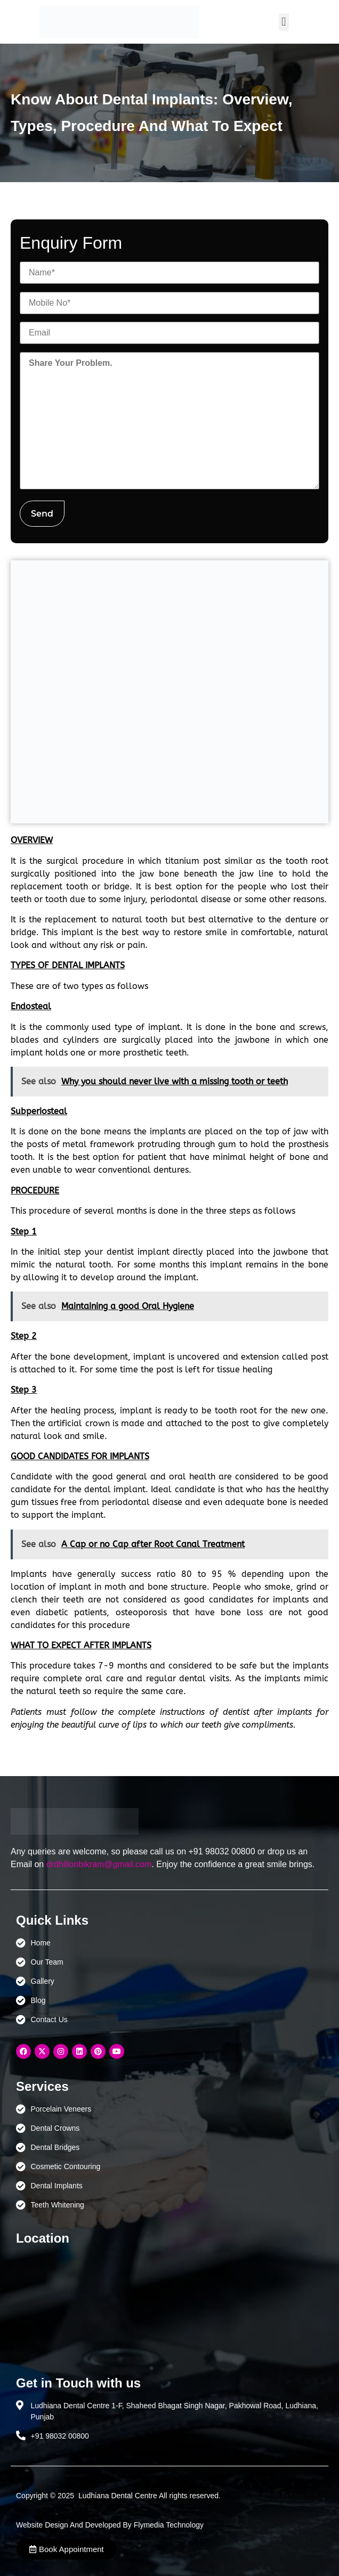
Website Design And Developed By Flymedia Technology (110, 2525)
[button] (284, 22)
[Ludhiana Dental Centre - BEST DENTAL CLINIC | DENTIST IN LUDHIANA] (169, 2305)
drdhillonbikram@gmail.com (99, 1864)
